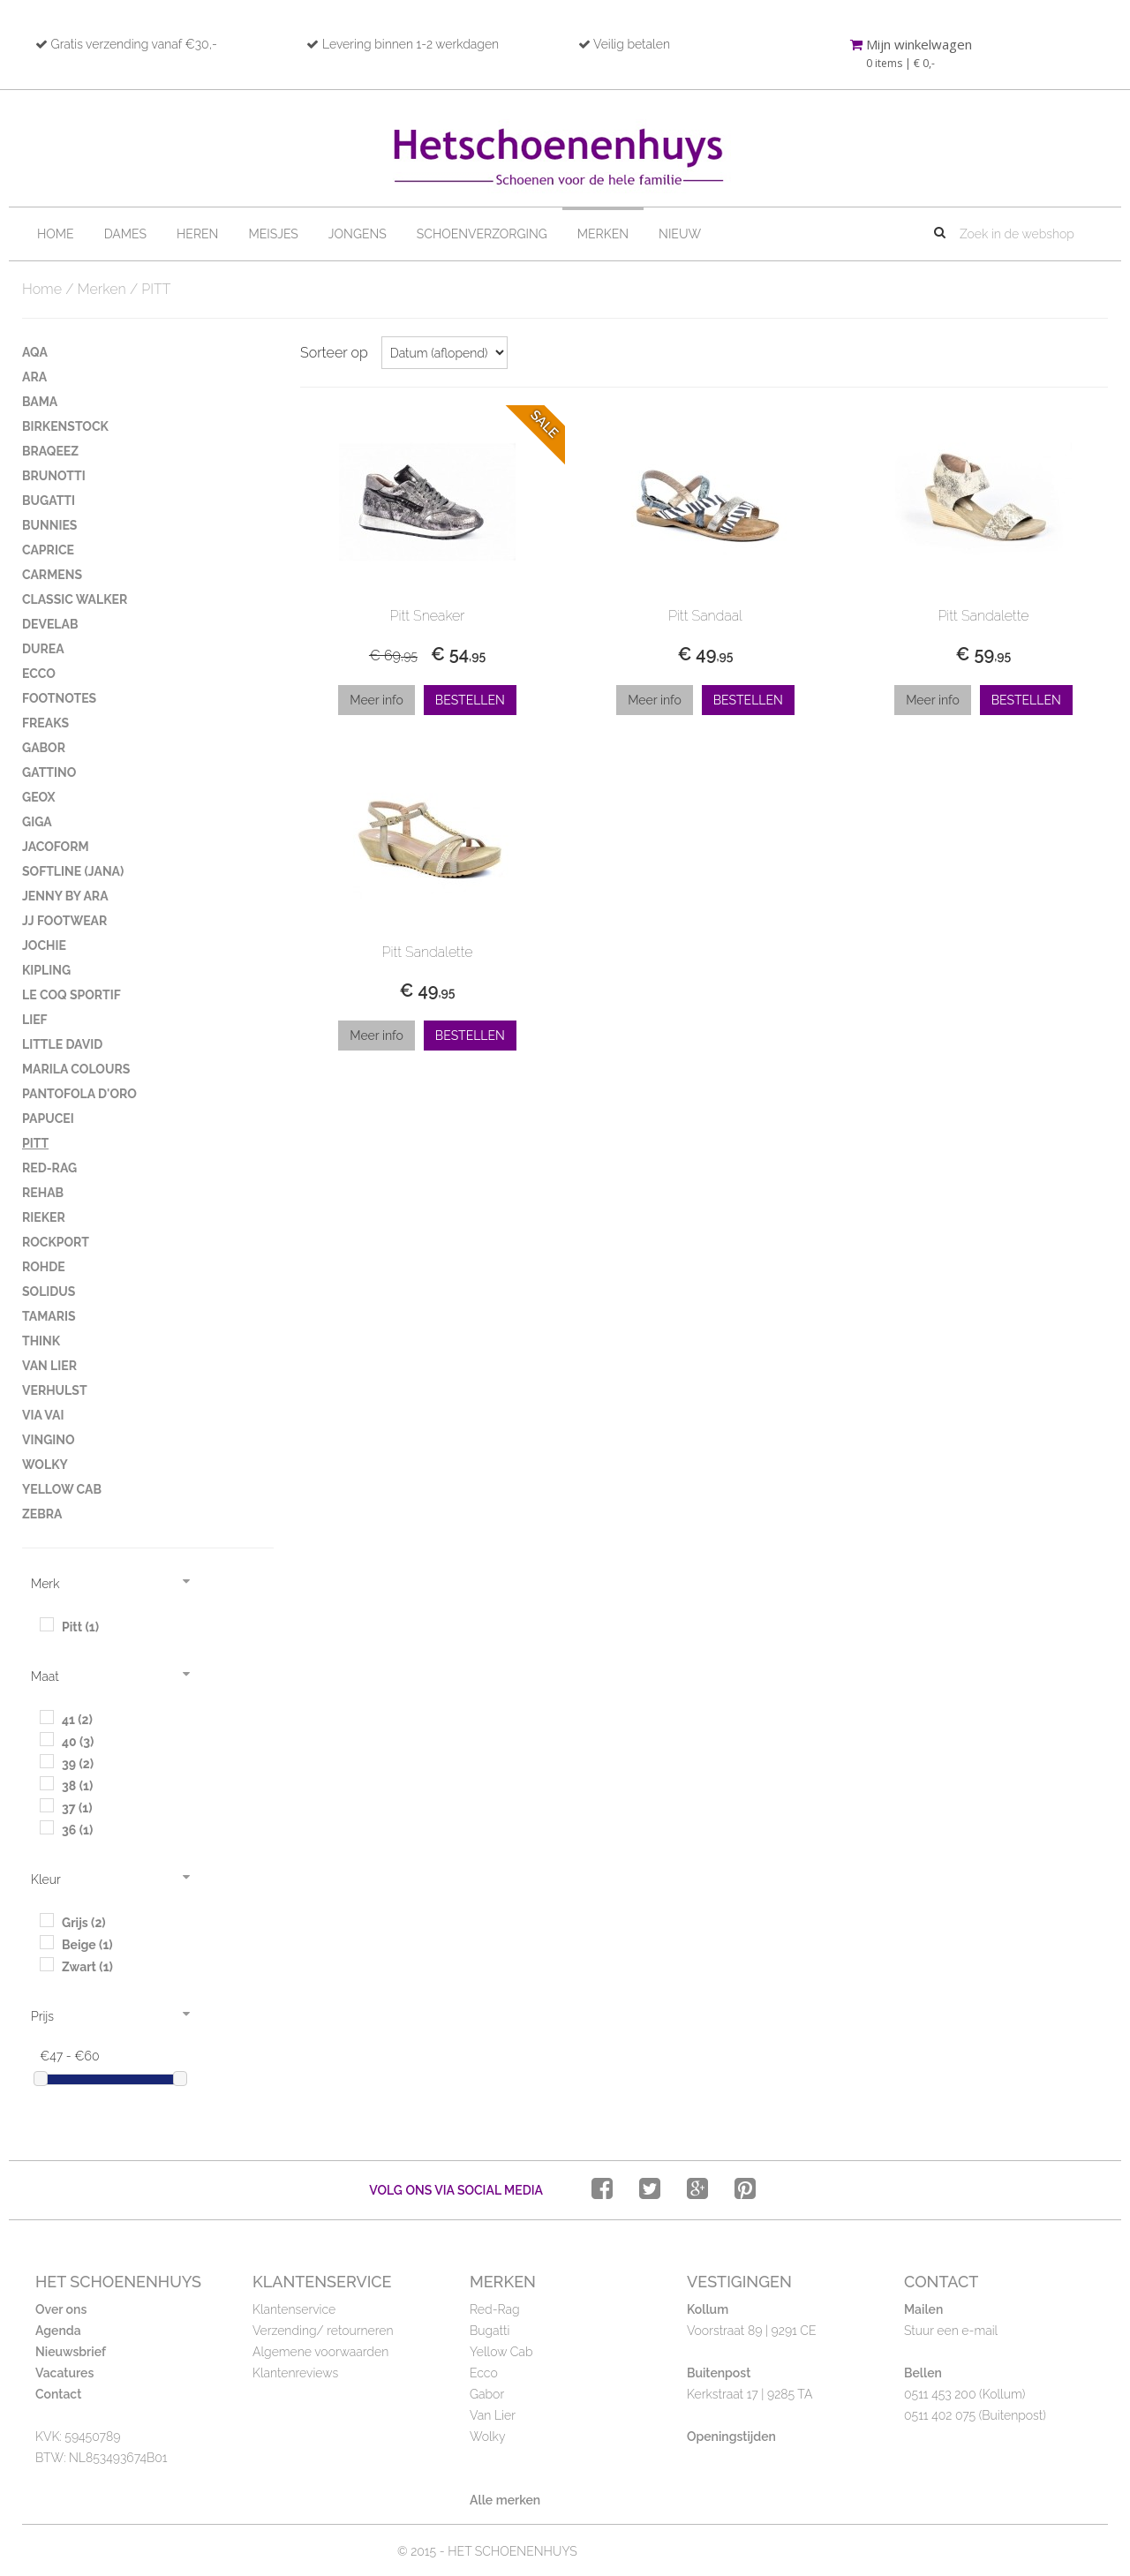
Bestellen (470, 700)
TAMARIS (49, 1316)
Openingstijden (731, 2436)
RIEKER (43, 1217)
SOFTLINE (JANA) (73, 871)
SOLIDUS (48, 1291)
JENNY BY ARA (65, 896)
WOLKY (45, 1464)
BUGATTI (48, 500)
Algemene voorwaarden (320, 2352)
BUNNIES (49, 525)
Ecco (484, 2373)
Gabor (487, 2394)
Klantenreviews (295, 2373)
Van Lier (493, 2415)
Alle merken (505, 2500)
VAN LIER (49, 1366)
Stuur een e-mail (951, 2331)
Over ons (61, 2309)
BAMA (39, 402)
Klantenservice (293, 2309)
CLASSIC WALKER (74, 599)
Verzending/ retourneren (322, 2331)
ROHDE (43, 1267)
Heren (197, 234)
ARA (34, 377)
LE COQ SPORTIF (71, 995)
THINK (41, 1341)
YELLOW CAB (62, 1489)
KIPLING (46, 970)
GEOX (39, 797)
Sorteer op (334, 352)
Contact (58, 2394)
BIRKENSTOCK (65, 426)
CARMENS (52, 575)
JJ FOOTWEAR (64, 921)
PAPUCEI (48, 1118)
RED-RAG (49, 1168)
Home (55, 234)
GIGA (37, 822)
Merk (45, 1584)
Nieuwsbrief (70, 2352)
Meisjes (273, 234)
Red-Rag (495, 2309)
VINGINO (48, 1440)
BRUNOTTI (54, 476)
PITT (35, 1143)
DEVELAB (50, 624)
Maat (45, 1676)
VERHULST (54, 1390)
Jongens (357, 234)
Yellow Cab (501, 2352)
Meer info (376, 700)
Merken (603, 234)
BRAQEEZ (50, 451)
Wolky (487, 2436)
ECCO (39, 674)
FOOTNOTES (59, 698)
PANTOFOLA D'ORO (79, 1094)
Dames (125, 234)
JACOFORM (55, 847)
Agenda (58, 2331)
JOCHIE (44, 945)
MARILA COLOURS (76, 1069)
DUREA (43, 649)
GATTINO (49, 772)
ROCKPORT (55, 1242)
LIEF (35, 1020)
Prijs (42, 2016)
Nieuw (680, 234)
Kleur (46, 1879)
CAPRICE (48, 550)
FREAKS (45, 723)
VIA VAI (43, 1415)
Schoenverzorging (482, 234)
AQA (35, 352)
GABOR (43, 748)
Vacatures (64, 2373)
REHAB (43, 1193)
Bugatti (489, 2331)
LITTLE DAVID (62, 1044)
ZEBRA (42, 1514)
